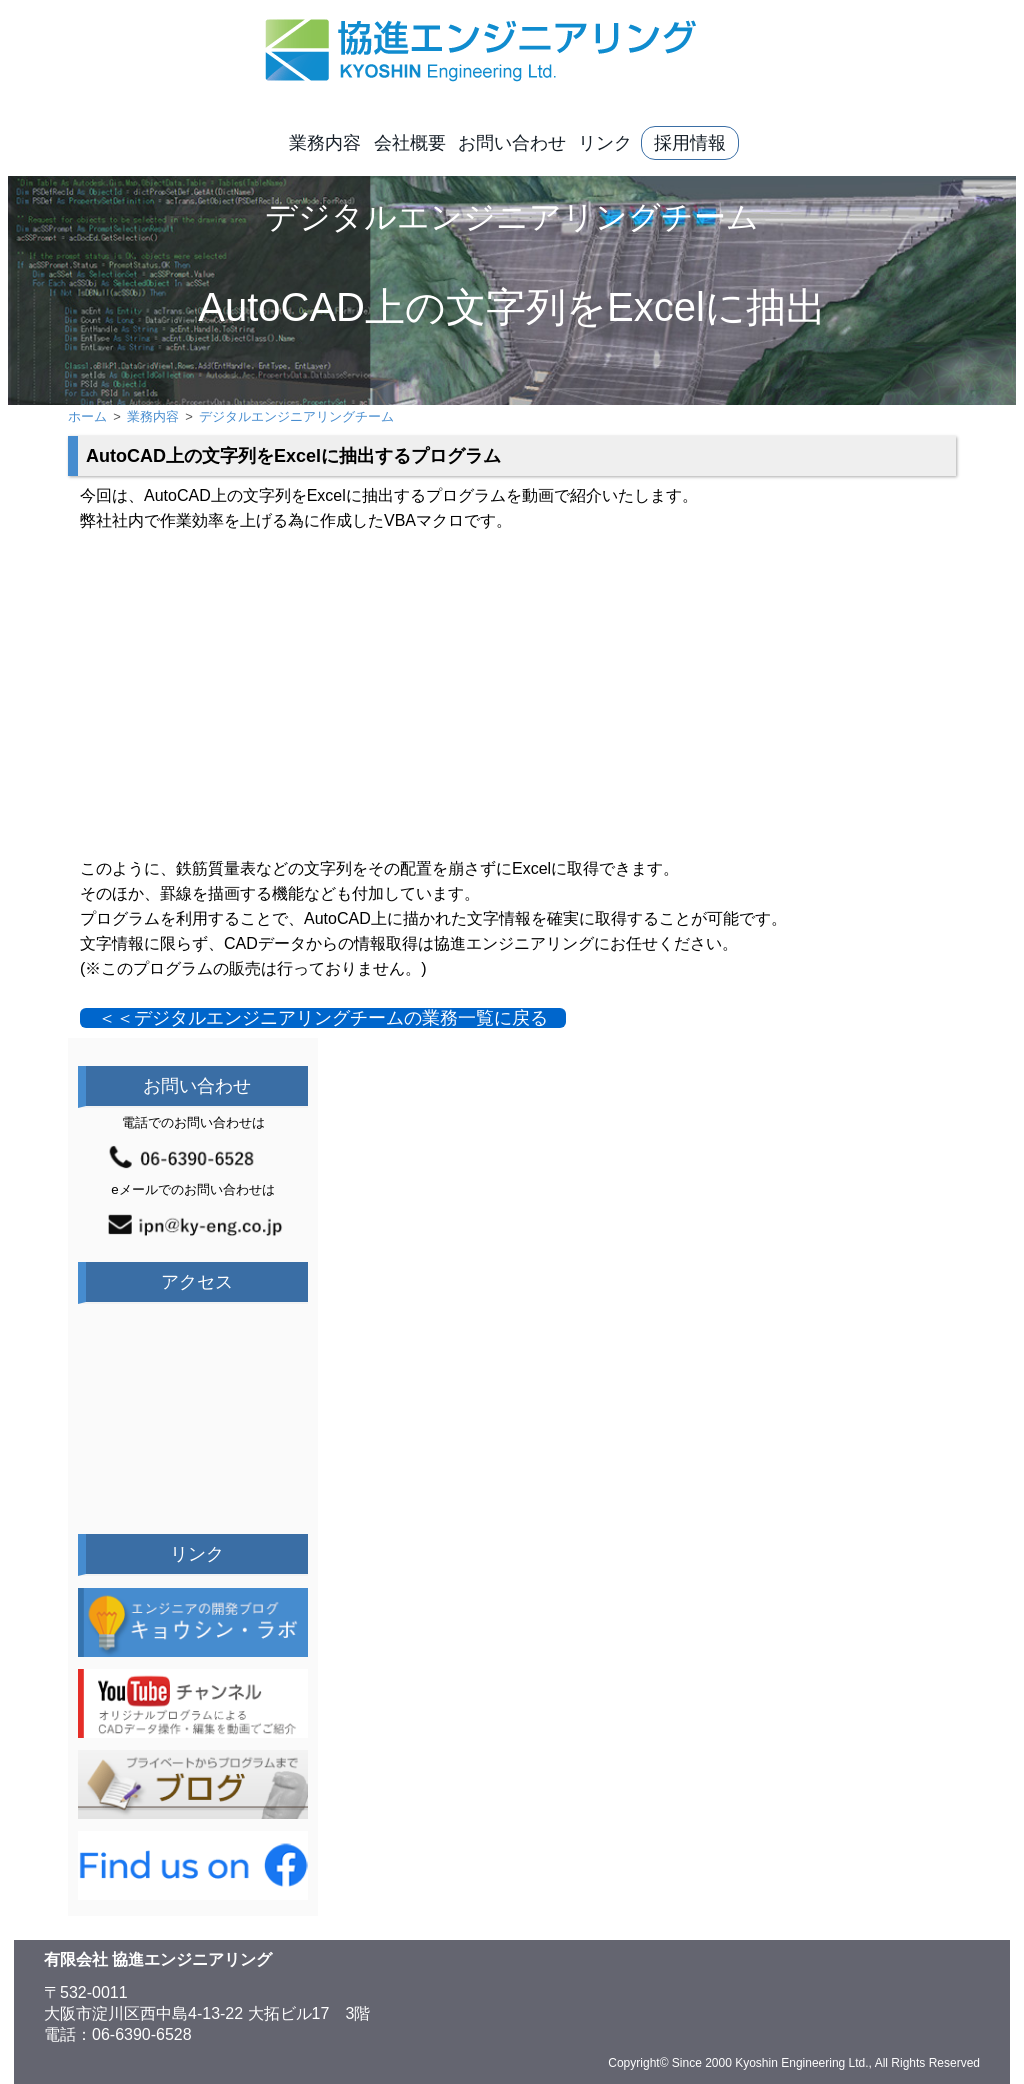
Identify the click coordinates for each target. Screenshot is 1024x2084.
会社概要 (410, 143)
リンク (605, 143)
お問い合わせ (512, 143)
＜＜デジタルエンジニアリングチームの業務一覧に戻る (323, 1018)
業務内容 (325, 143)
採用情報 (690, 143)
